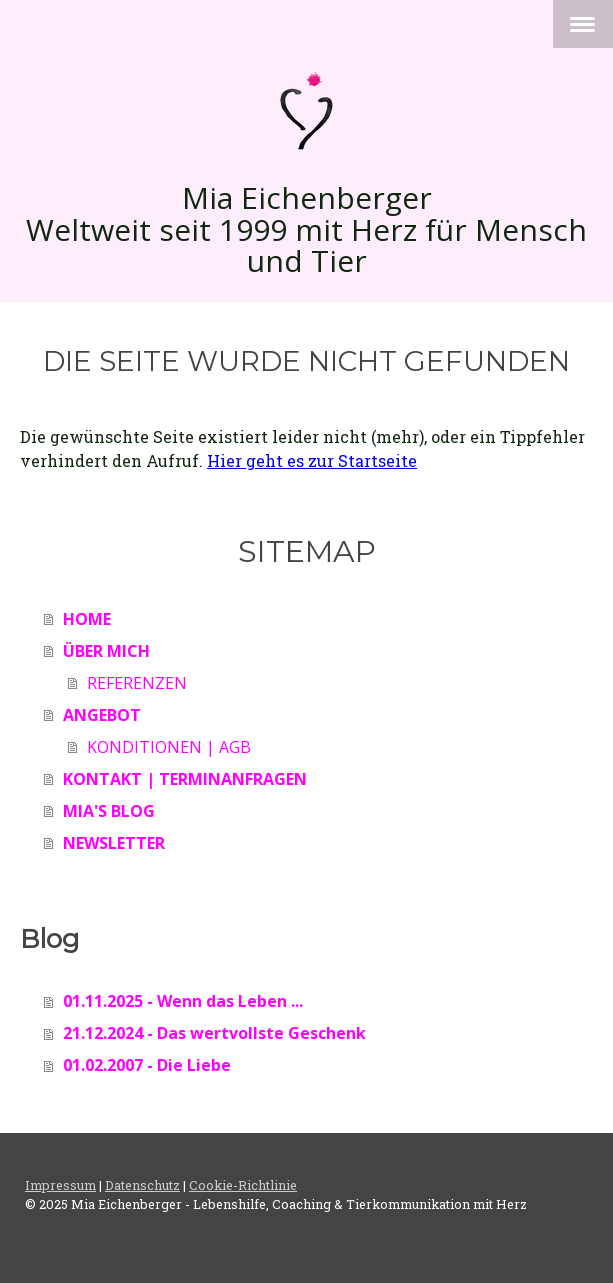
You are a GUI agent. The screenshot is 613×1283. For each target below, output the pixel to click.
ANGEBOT (102, 715)
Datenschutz (142, 1185)
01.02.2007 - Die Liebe (147, 1065)
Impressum (60, 1185)
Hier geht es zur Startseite (312, 460)
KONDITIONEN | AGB (169, 747)
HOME (87, 619)
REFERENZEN (137, 683)
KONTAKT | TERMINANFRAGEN (185, 779)
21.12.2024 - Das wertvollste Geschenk (214, 1033)
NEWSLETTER (114, 843)
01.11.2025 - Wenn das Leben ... (183, 1001)
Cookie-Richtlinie (243, 1185)
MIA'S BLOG (109, 811)
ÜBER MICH (106, 651)
